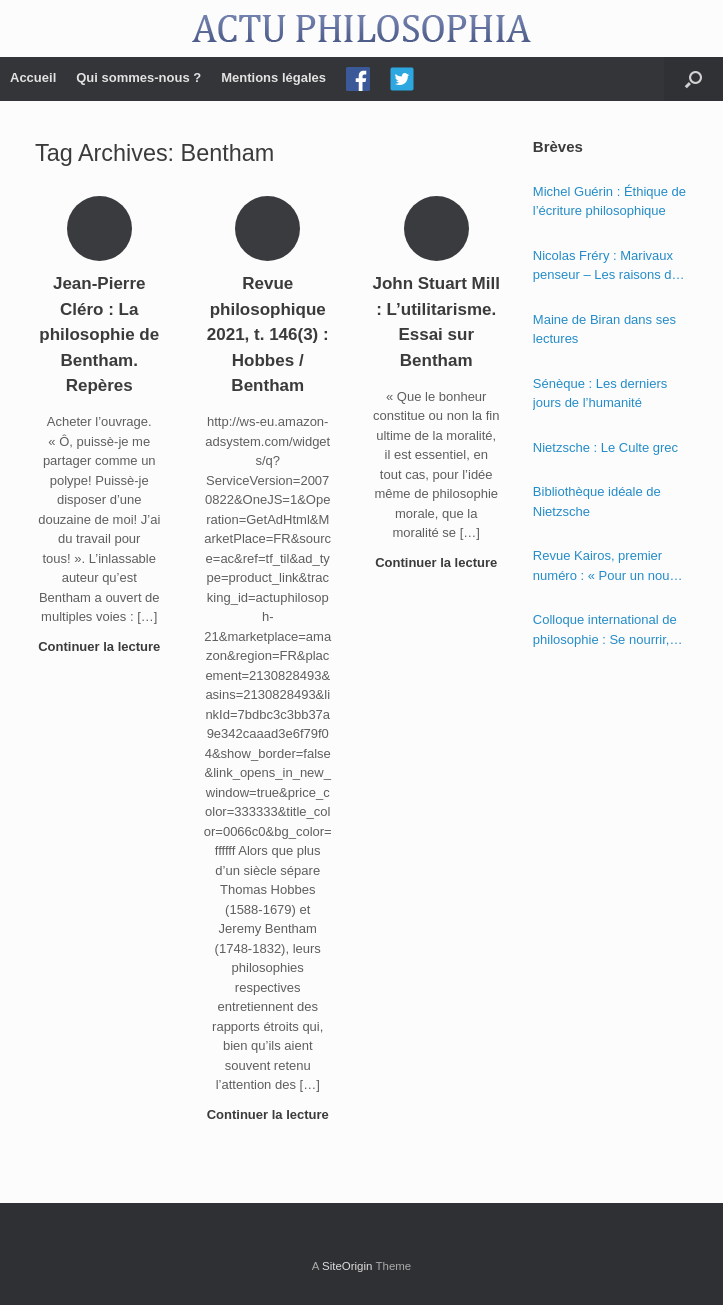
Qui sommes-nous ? (138, 77)
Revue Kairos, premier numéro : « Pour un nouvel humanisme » (609, 566)
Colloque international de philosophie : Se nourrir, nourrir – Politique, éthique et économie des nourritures (609, 630)
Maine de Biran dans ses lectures (604, 329)
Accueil (33, 77)
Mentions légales (273, 77)
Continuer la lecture (99, 655)
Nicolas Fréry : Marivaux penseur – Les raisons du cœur (606, 266)
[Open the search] (693, 79)
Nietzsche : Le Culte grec (605, 447)
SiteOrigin (347, 1266)
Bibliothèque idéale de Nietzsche (597, 501)
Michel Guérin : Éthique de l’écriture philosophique (609, 201)
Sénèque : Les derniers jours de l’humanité (600, 393)
